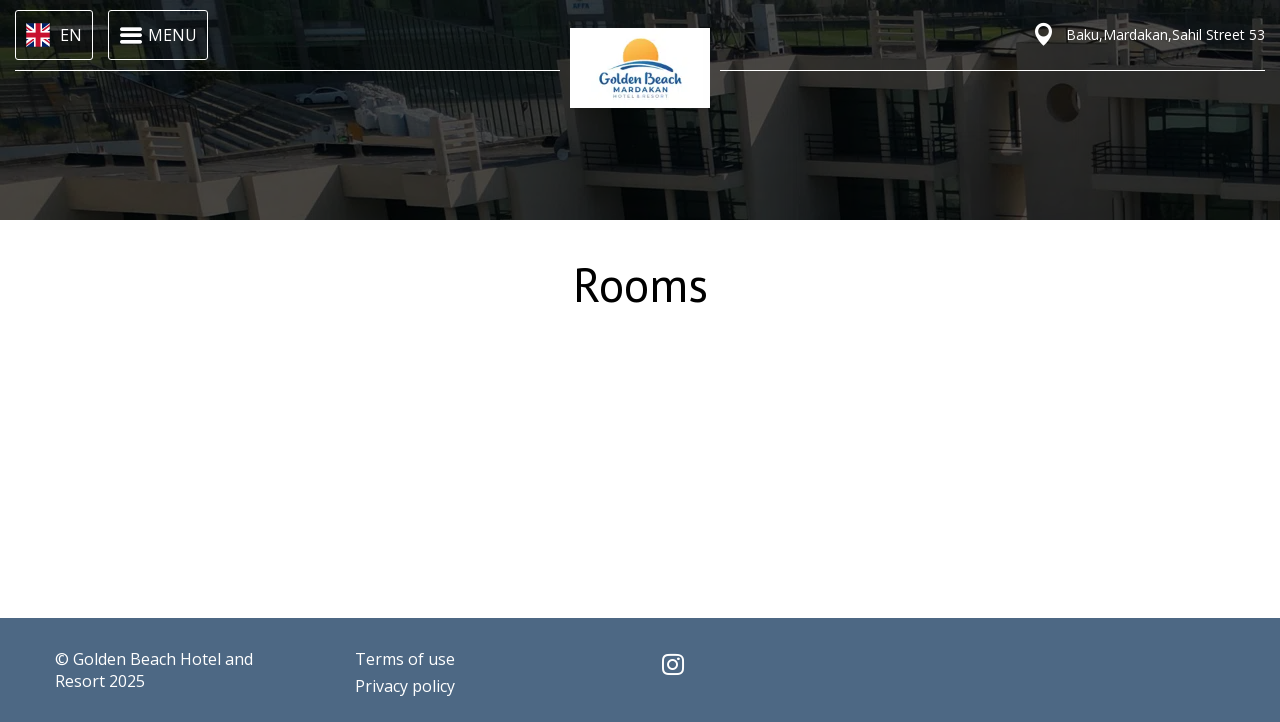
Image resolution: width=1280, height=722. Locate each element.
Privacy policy (405, 686)
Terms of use (405, 659)
